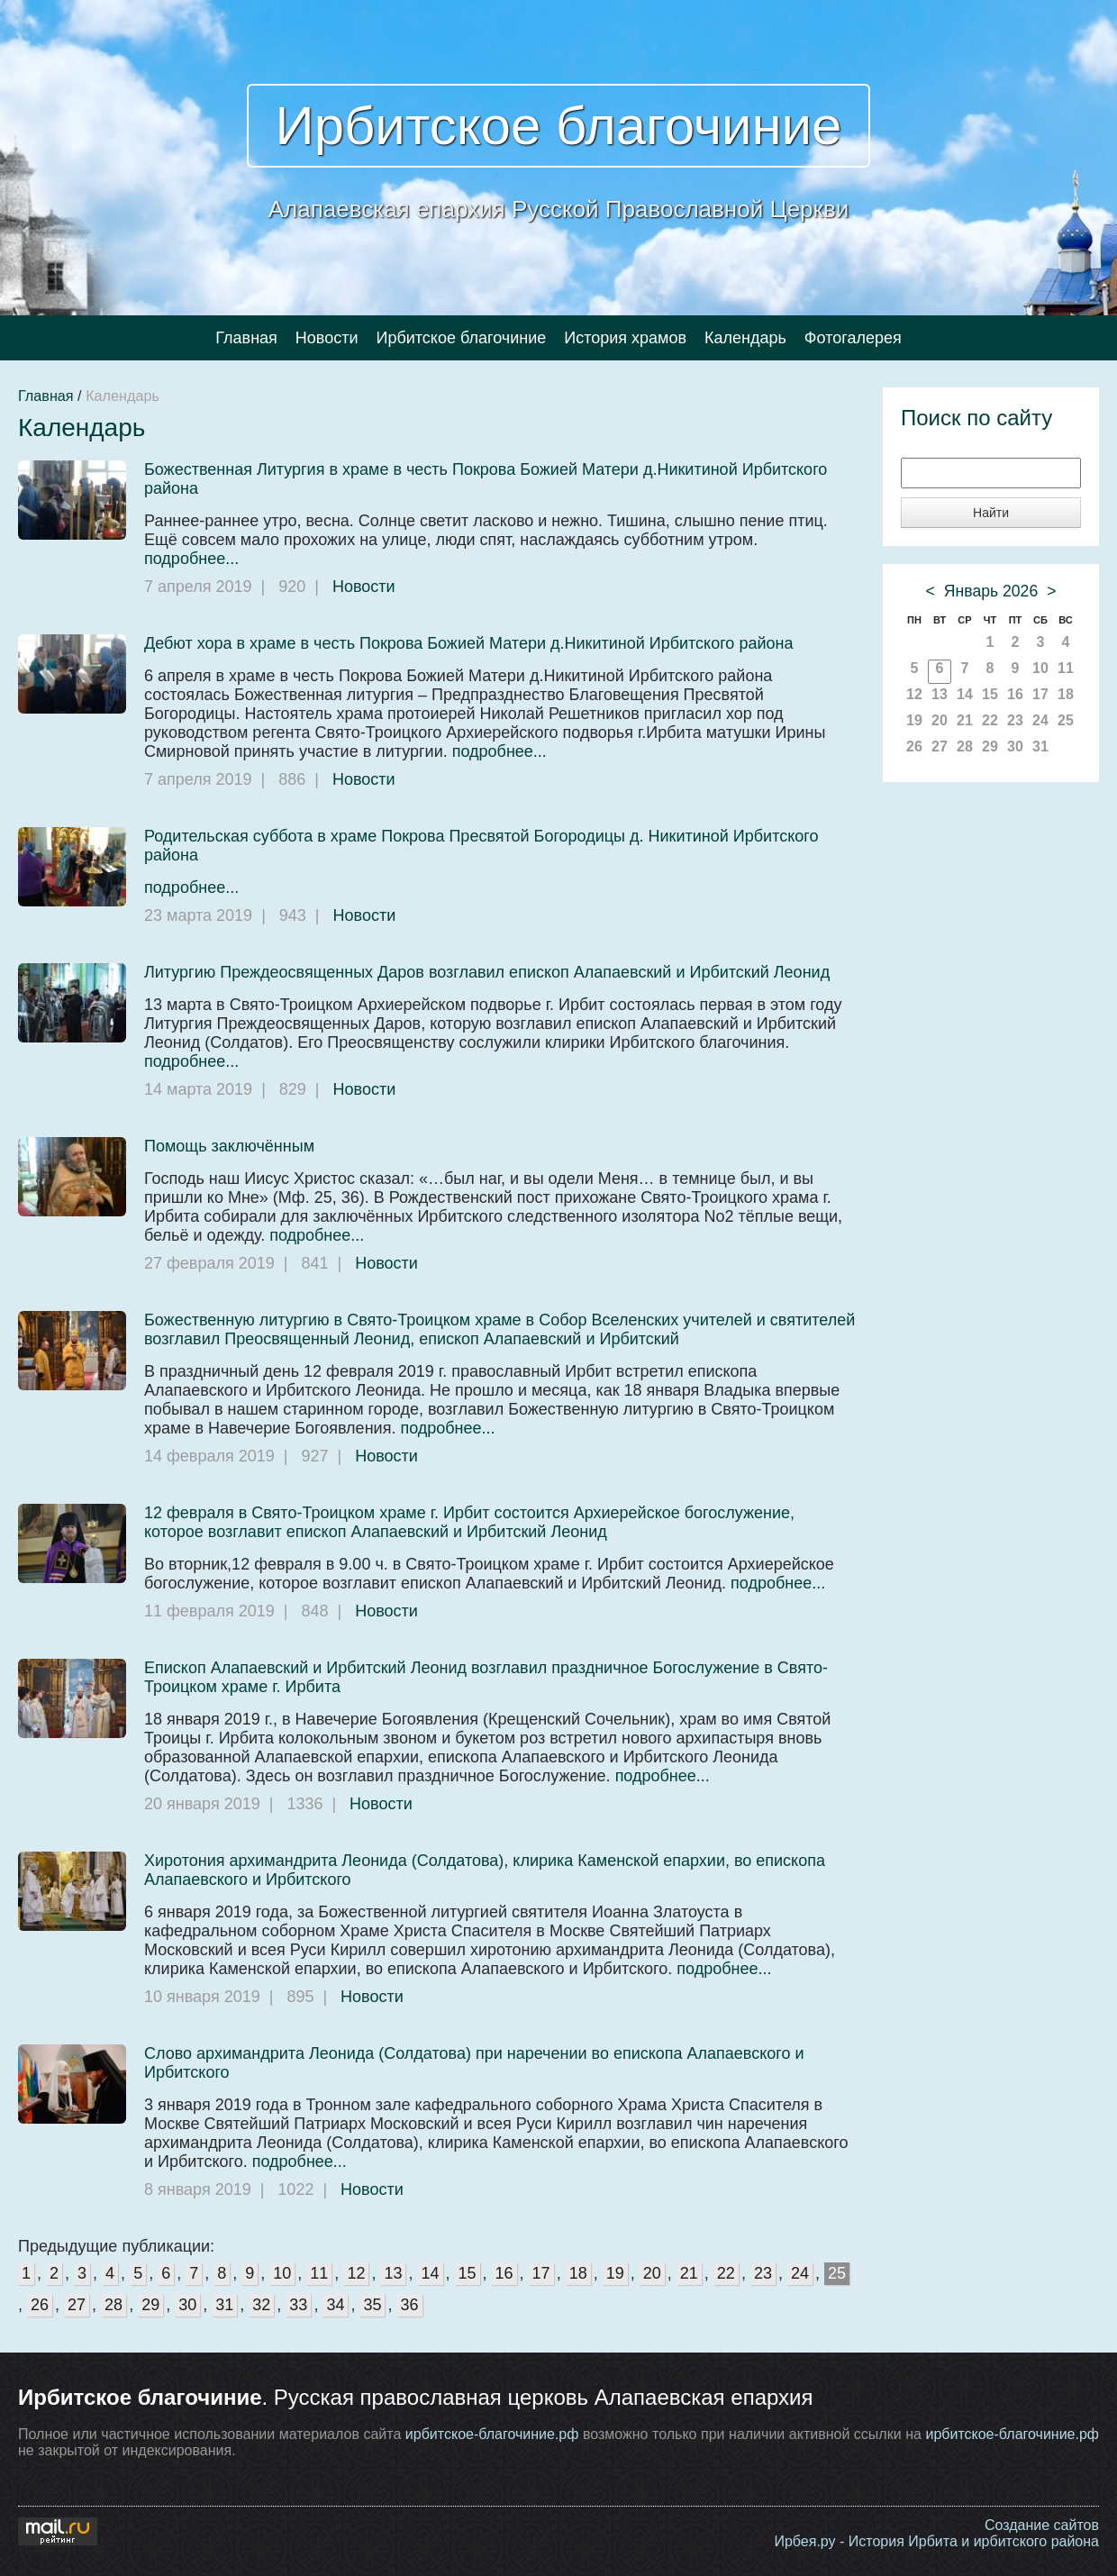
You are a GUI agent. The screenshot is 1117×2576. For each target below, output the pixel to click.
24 (800, 2273)
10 (282, 2273)
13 (393, 2273)
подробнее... (191, 559)
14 (430, 2273)
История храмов (625, 338)
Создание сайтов (1042, 2525)
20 (652, 2273)
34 (335, 2305)
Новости (327, 338)
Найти (991, 512)
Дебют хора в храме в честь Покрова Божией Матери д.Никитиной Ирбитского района (468, 643)
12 (356, 2273)
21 (689, 2273)
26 (40, 2305)
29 (150, 2305)
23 (763, 2273)
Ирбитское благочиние (559, 126)
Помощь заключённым (229, 1146)
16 (504, 2273)
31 (224, 2305)
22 (726, 2273)
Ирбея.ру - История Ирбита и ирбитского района (936, 2541)
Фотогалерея (853, 338)
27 (77, 2305)
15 (468, 2273)
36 (409, 2305)
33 (298, 2305)
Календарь (745, 338)
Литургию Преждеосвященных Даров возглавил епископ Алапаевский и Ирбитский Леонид (487, 972)
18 (578, 2273)
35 (372, 2305)
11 (319, 2273)
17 (541, 2273)
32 (261, 2305)
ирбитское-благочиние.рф (492, 2434)
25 (837, 2273)
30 (187, 2305)
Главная (246, 338)
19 (615, 2273)
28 (113, 2305)
